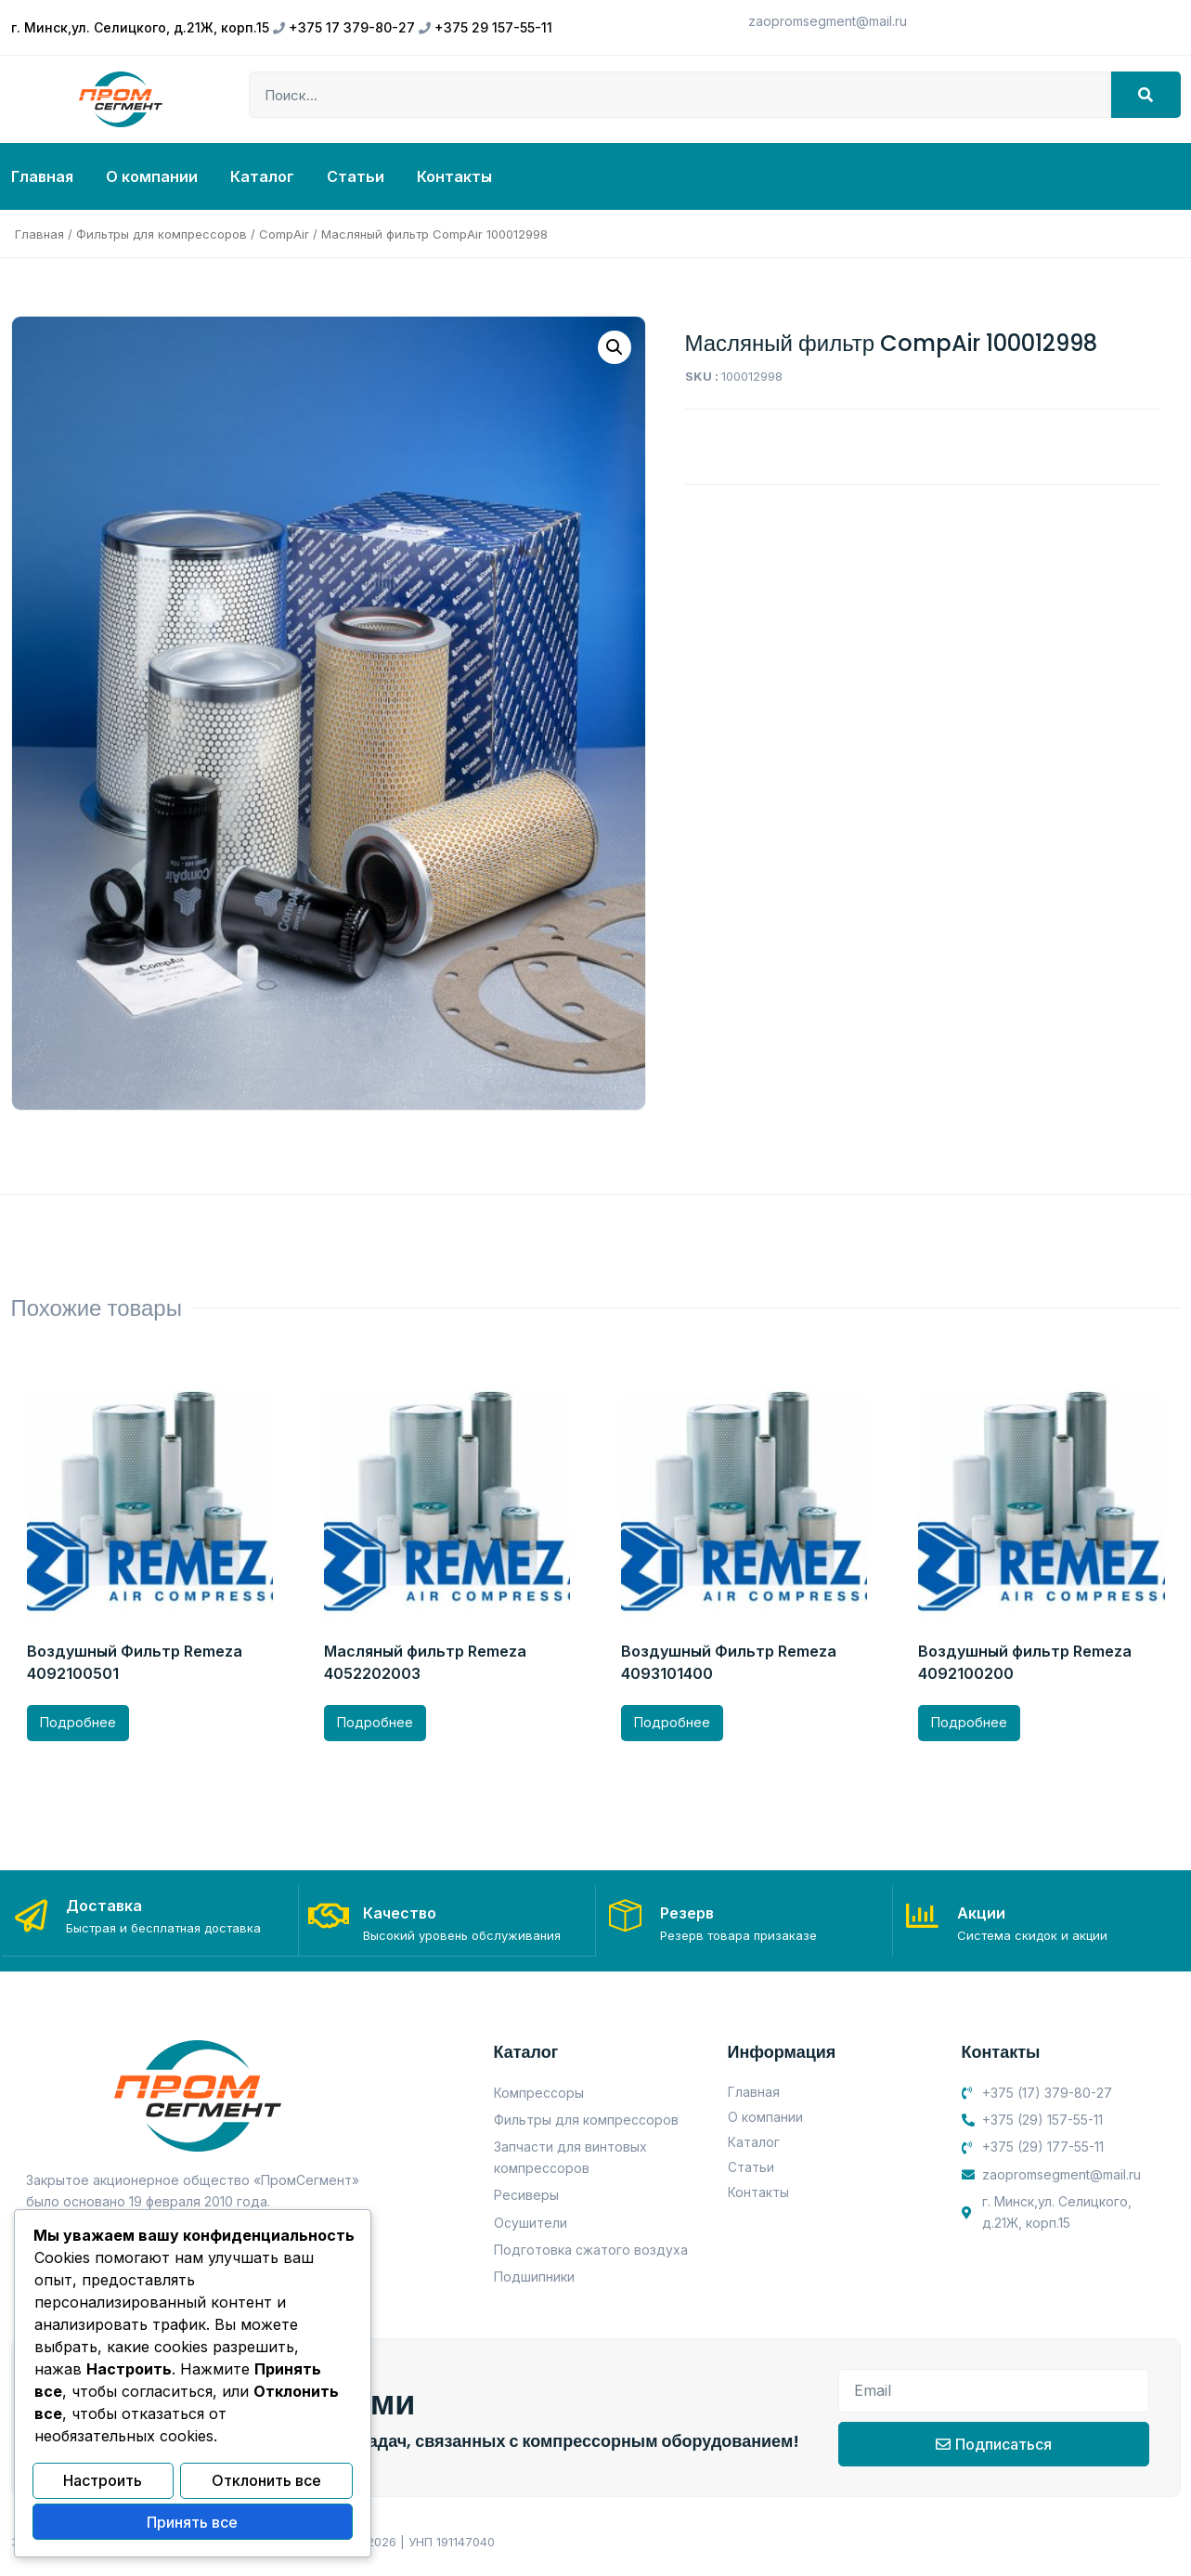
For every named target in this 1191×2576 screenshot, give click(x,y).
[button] (614, 347)
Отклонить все (266, 2483)
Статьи (355, 176)
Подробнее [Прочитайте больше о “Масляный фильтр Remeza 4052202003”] (375, 1722)
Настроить (102, 2483)
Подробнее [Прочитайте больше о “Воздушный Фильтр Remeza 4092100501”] (78, 1722)
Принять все (192, 2523)
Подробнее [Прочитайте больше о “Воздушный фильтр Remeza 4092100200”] (969, 1722)
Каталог (262, 176)
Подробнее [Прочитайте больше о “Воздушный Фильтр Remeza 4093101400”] (672, 1722)
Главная (42, 176)
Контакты (454, 176)
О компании (152, 176)
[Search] (1146, 95)
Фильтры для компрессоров (161, 234)
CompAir (284, 234)
